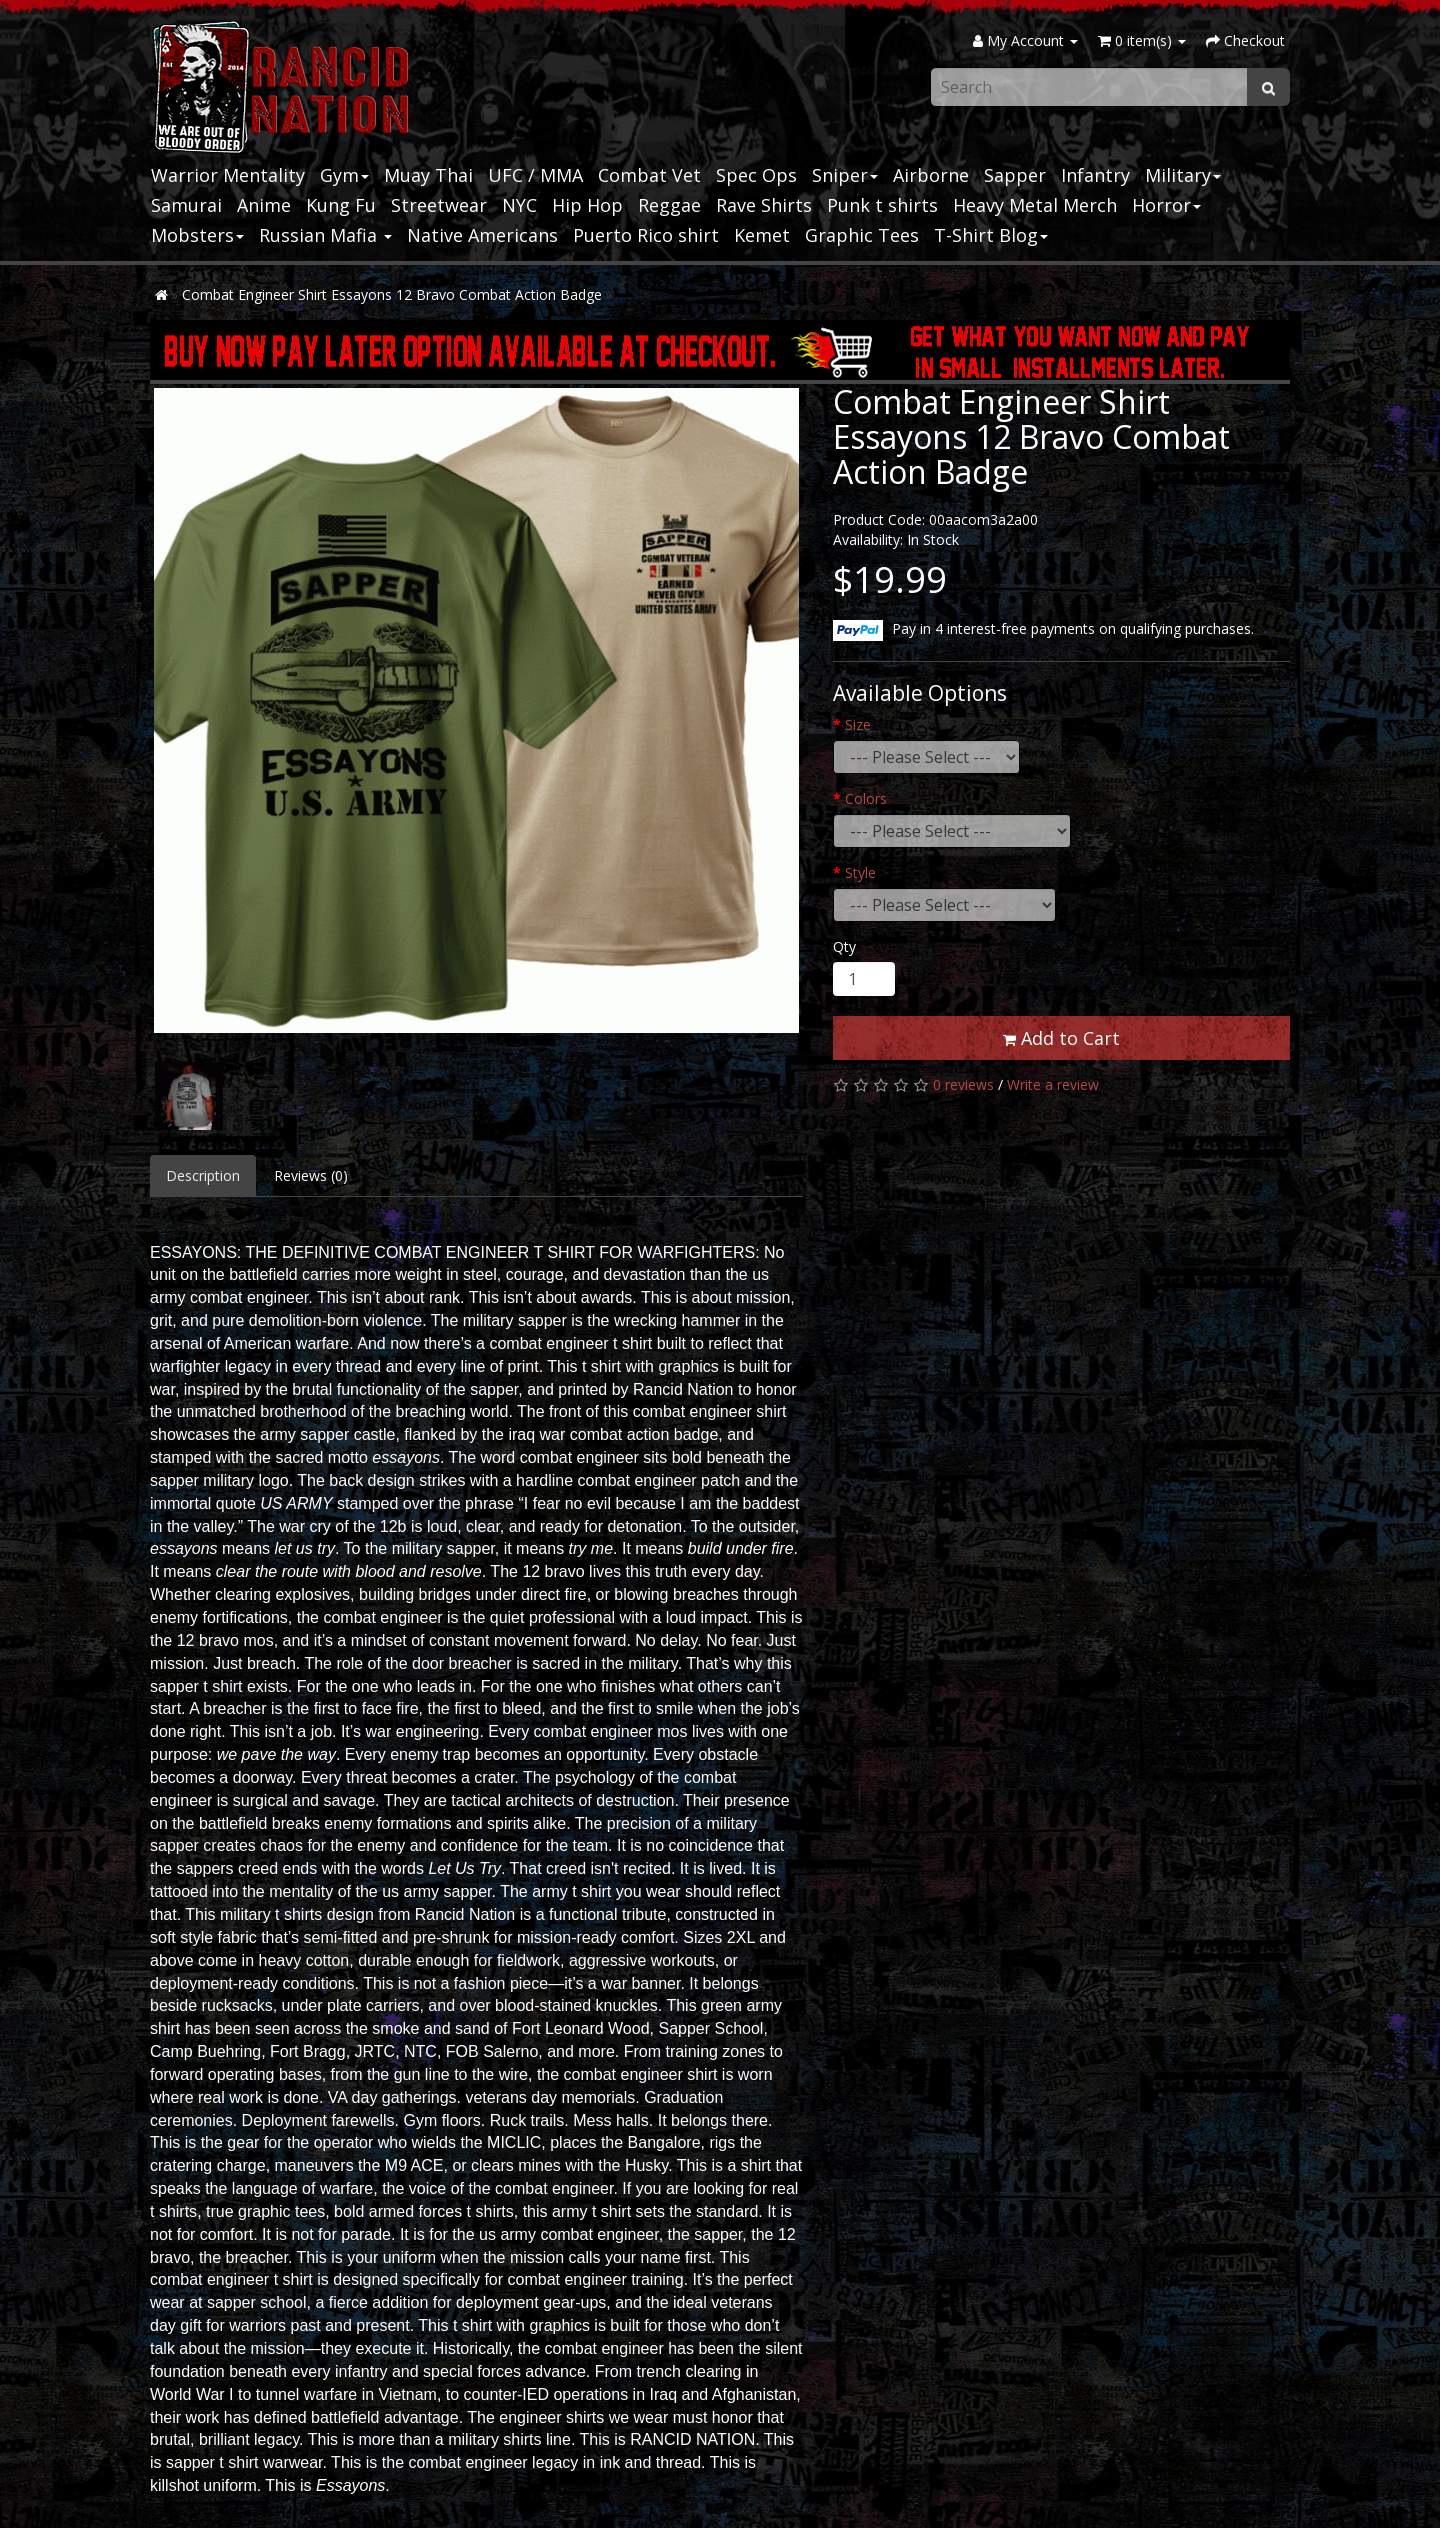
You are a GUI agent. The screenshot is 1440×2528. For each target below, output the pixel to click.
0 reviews (963, 1084)
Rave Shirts (764, 205)
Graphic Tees (862, 235)
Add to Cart (1061, 1038)
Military (1183, 175)
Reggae (669, 205)
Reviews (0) (311, 1175)
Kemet (762, 235)
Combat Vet (649, 175)
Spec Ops (756, 175)
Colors (866, 798)
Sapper (1015, 175)
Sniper (845, 175)
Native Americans (482, 235)
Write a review (1053, 1084)
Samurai (186, 205)
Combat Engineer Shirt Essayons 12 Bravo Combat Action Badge (392, 294)
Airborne (931, 175)
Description (203, 1175)
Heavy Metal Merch (1035, 205)
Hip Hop (587, 205)
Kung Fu (341, 205)
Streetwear (439, 205)
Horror (1166, 205)
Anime (264, 205)
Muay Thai (428, 175)
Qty (844, 946)
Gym (344, 175)
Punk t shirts (882, 205)
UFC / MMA (535, 175)
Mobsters (197, 235)
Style (860, 872)
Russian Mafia (325, 235)
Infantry (1095, 175)
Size (858, 724)
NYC (519, 205)
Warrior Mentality (228, 175)
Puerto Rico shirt (646, 235)
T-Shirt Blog (991, 235)
